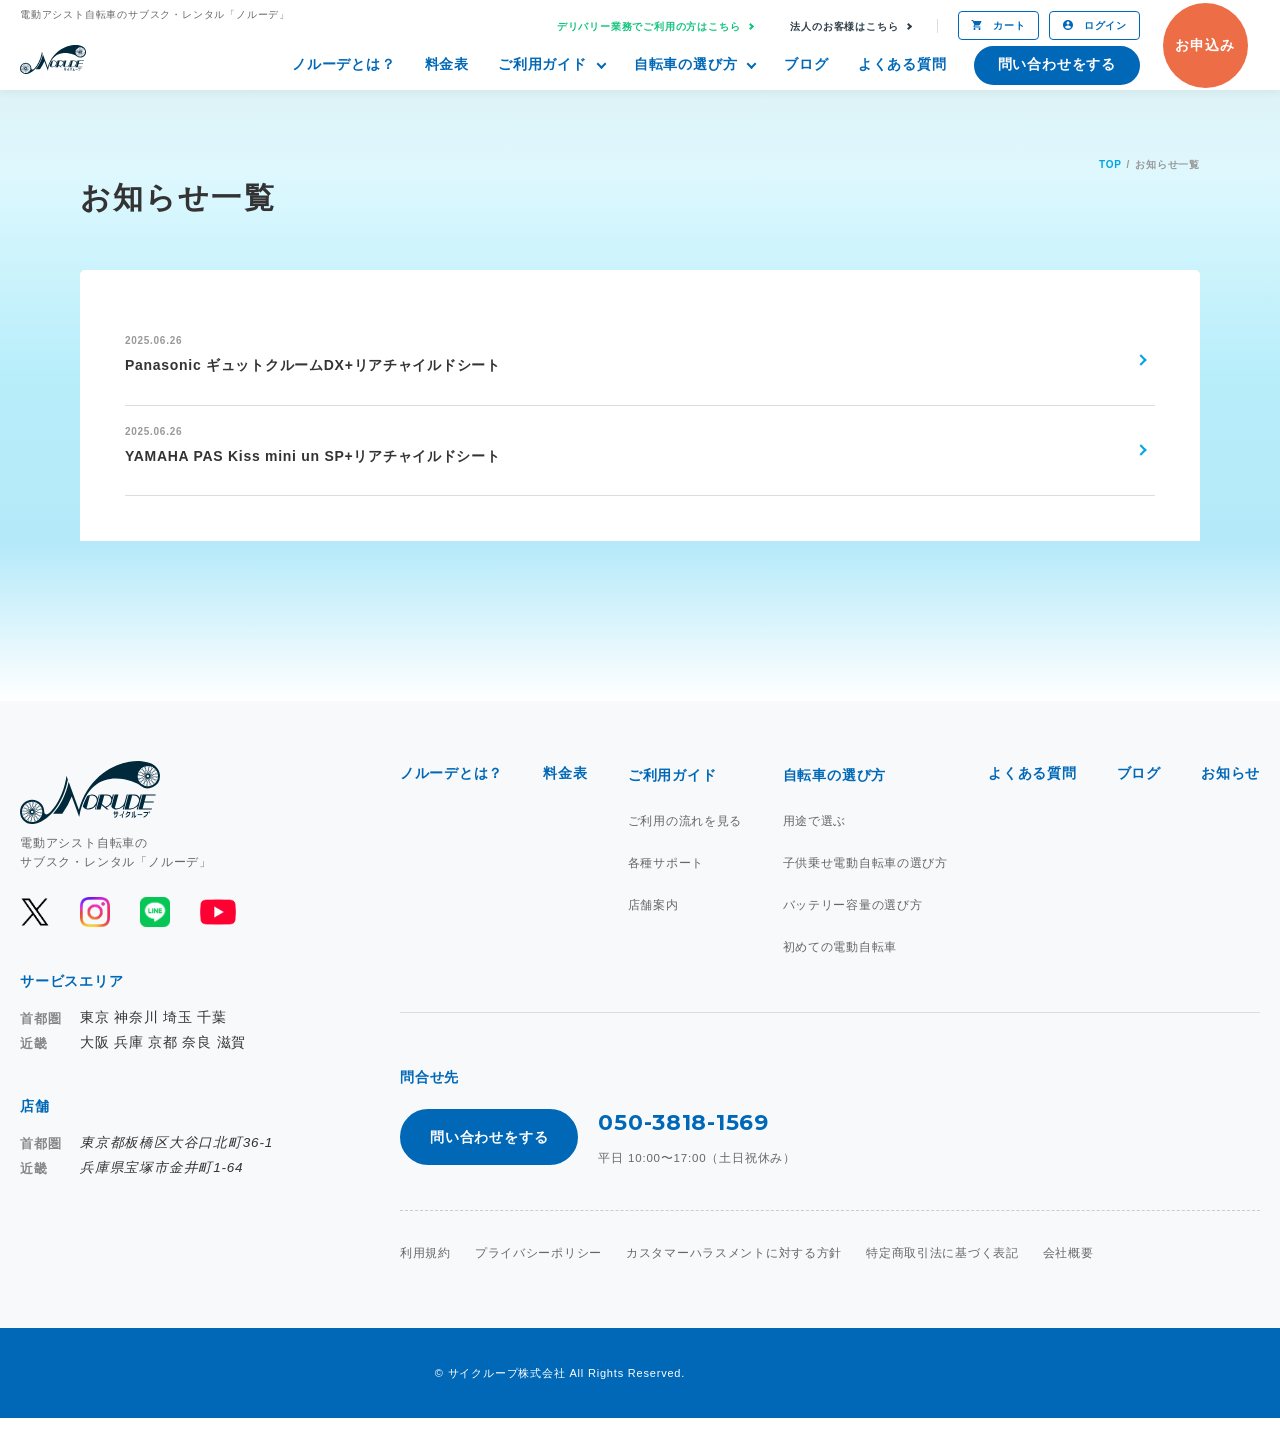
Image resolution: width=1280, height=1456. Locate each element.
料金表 (447, 64)
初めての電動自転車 (839, 981)
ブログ (806, 64)
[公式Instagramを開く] (95, 947)
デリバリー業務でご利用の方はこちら (649, 26)
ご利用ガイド (542, 64)
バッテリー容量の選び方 (852, 939)
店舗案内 (652, 939)
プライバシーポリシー (539, 1291)
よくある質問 (902, 64)
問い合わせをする (1057, 64)
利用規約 (425, 1291)
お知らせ (1230, 809)
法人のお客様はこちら (844, 26)
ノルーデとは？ (344, 64)
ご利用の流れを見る (684, 855)
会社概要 (1071, 1291)
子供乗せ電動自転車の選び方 (865, 897)
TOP (1110, 164)
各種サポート (665, 897)
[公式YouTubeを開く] (216, 947)
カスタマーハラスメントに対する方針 (736, 1291)
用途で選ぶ (814, 855)
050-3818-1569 (683, 1158)
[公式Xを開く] (35, 947)
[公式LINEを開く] (155, 947)
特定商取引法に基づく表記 (946, 1291)
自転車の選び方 (686, 64)
